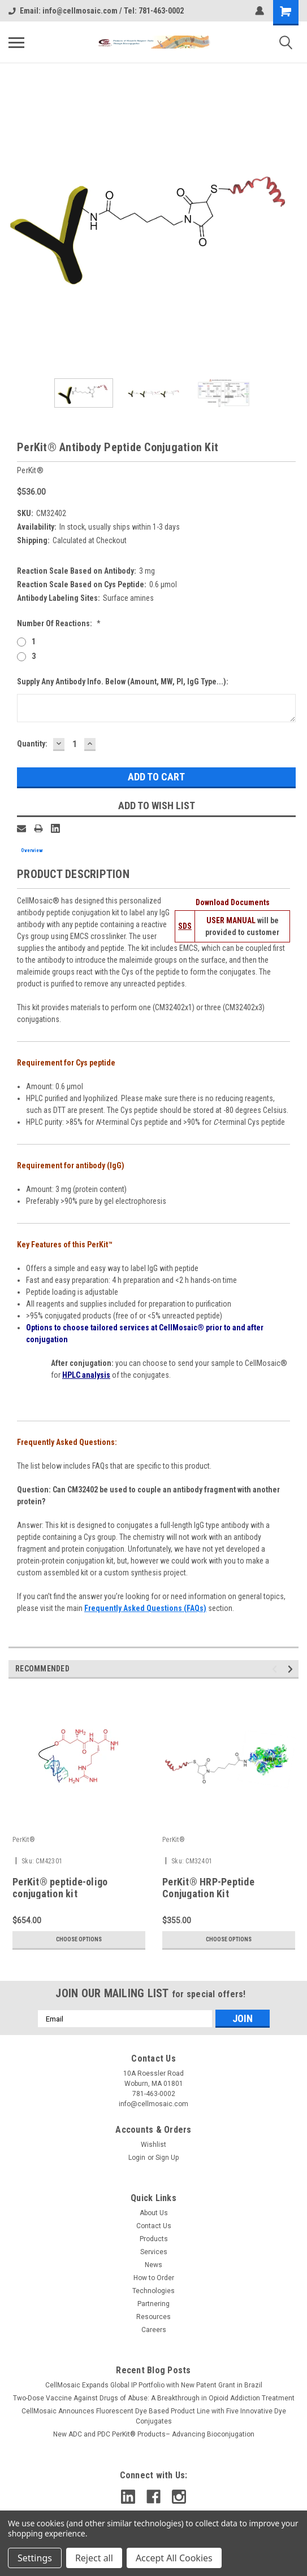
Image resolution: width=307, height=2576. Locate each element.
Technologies (153, 2291)
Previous (276, 1669)
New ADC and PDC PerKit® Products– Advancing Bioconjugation (153, 2434)
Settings (35, 2558)
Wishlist (153, 2145)
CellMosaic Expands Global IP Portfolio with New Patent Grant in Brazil (153, 2385)
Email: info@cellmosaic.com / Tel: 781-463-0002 (96, 10)
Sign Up (167, 2158)
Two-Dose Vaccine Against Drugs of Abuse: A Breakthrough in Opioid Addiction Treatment (154, 2398)
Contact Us (153, 2226)
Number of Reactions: (59, 623)
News (153, 2265)
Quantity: (32, 743)
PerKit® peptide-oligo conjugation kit (59, 1888)
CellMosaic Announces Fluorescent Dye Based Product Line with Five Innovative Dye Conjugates (153, 2416)
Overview (32, 850)
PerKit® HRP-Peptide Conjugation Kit (208, 1888)
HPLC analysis (86, 1374)
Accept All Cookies (174, 2558)
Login (136, 2158)
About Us (154, 2213)
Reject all (94, 2558)
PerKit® (23, 1840)
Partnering (153, 2304)
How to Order (153, 2278)
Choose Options (79, 1939)
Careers (153, 2330)
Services (153, 2252)
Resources (153, 2317)
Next (292, 1669)
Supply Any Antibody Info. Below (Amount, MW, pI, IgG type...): (122, 681)
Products (154, 2239)
